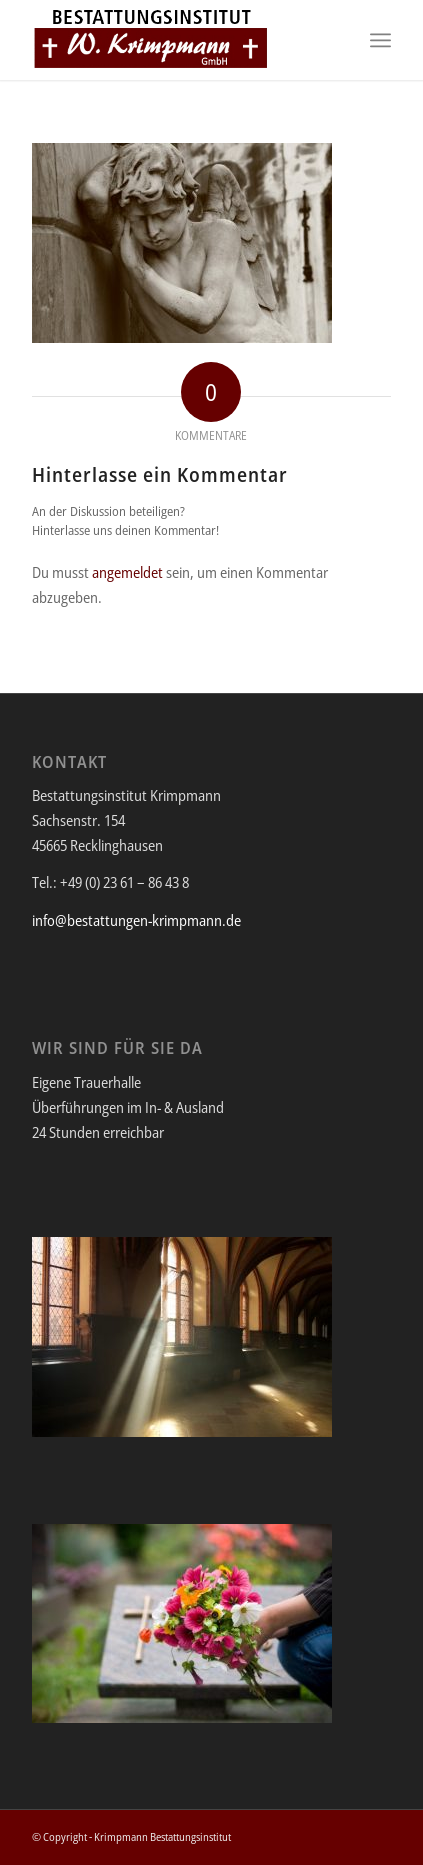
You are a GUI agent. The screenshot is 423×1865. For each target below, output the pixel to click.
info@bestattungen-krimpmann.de (136, 920)
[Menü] (380, 40)
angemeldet (127, 572)
